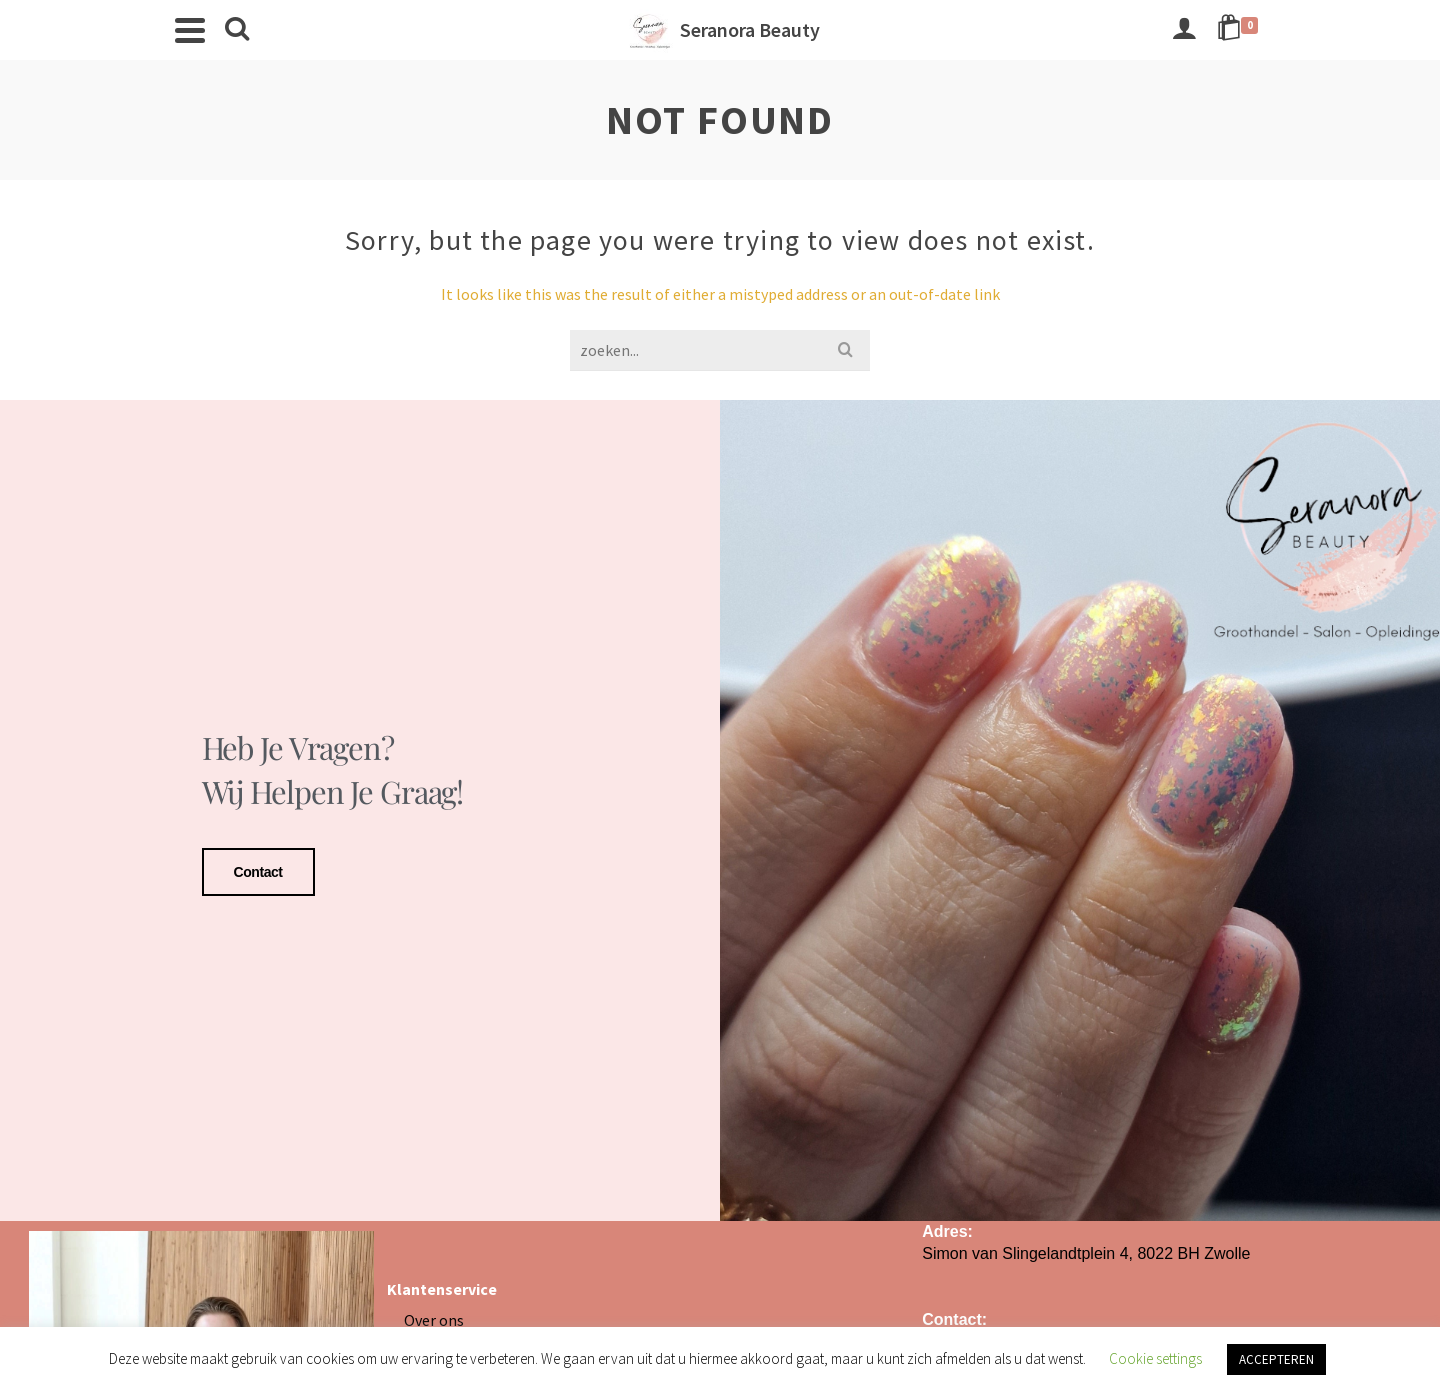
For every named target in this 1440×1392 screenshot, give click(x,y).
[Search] (237, 30)
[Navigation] (190, 30)
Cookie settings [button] (1155, 1358)
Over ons (434, 1313)
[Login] (1184, 30)
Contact (258, 869)
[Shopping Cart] (1241, 30)
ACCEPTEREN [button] (1276, 1359)
